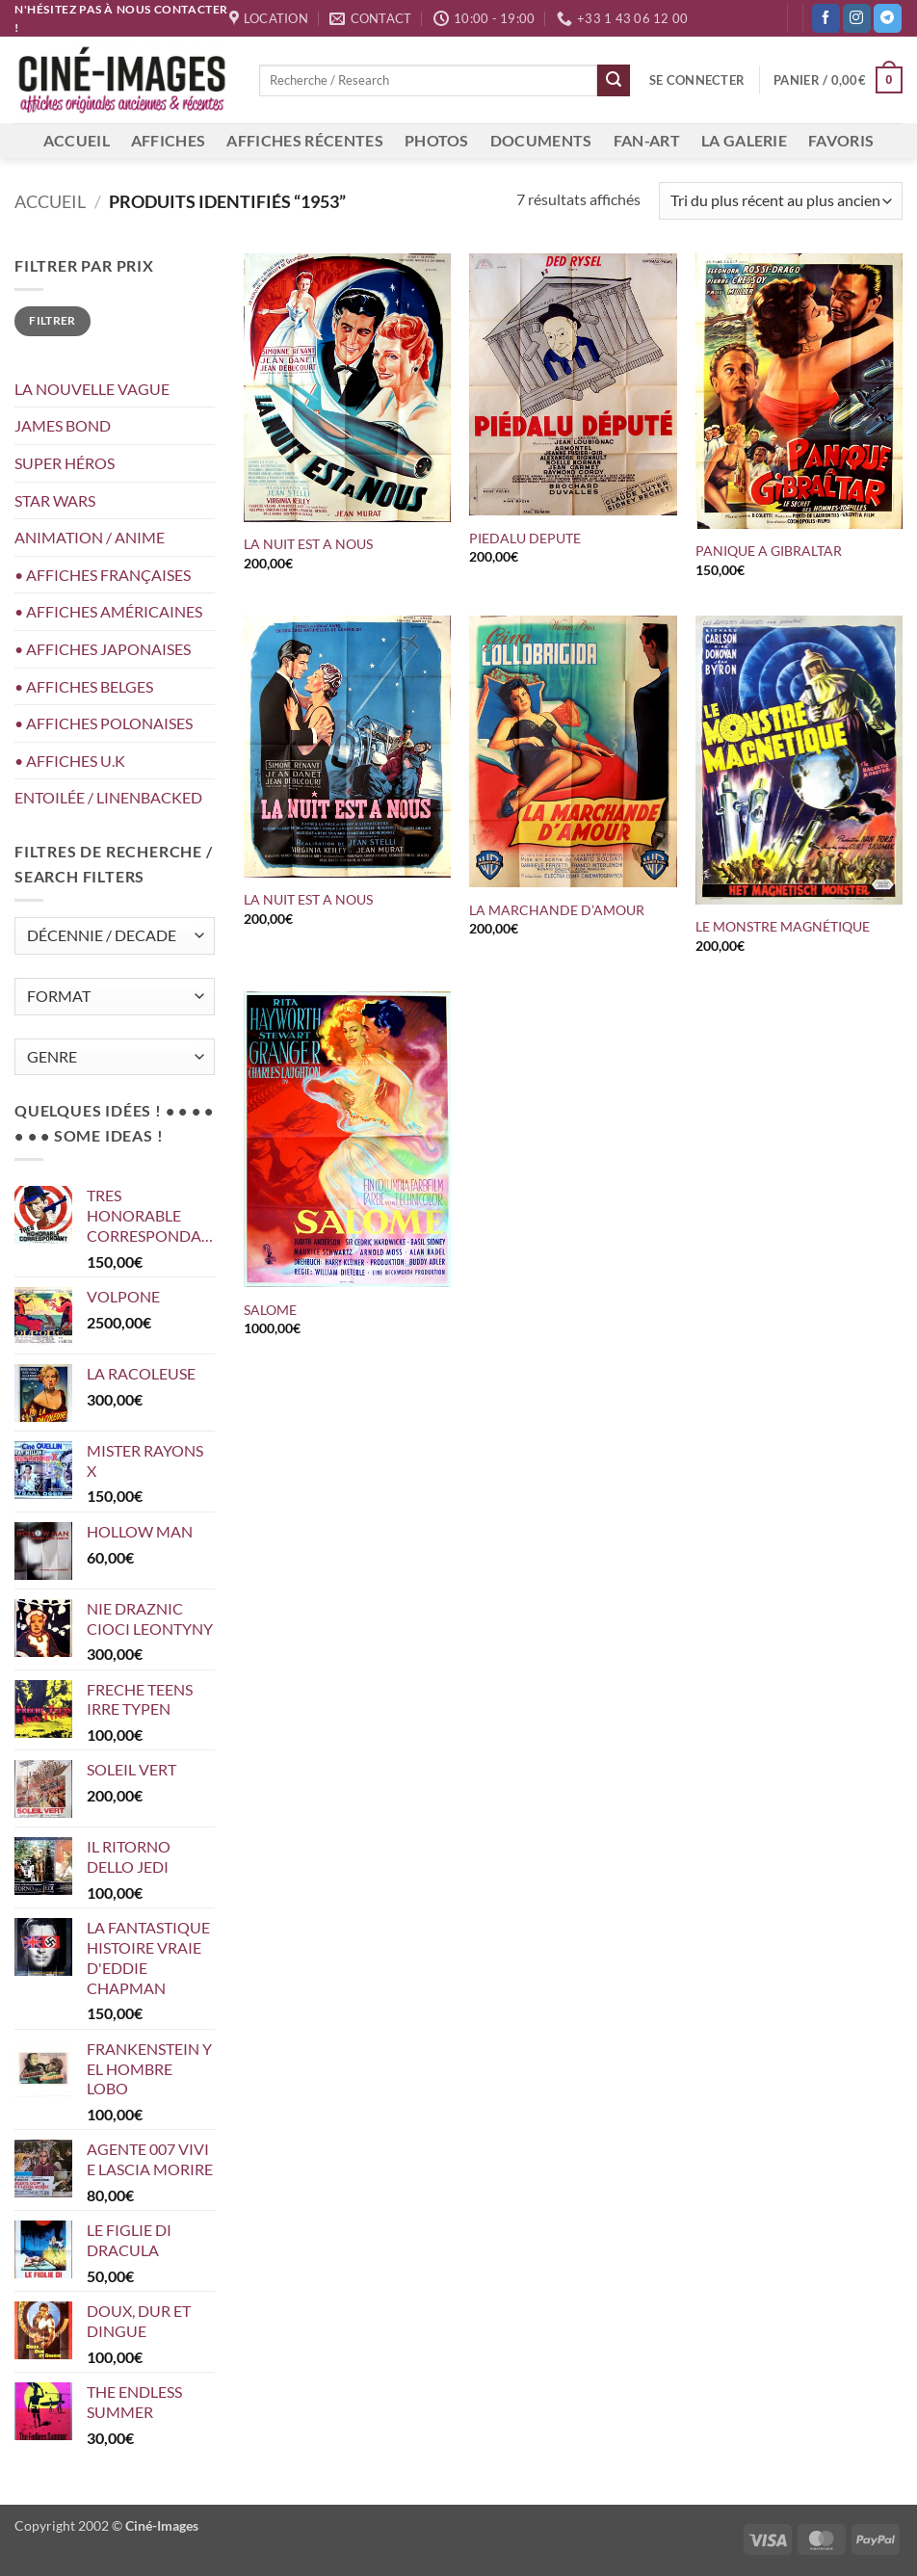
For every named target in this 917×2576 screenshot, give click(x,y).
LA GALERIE (744, 140)
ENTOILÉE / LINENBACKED (108, 797)
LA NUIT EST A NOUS (311, 544)
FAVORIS (841, 140)
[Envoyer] (613, 81)
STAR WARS (54, 500)
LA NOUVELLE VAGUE (92, 389)
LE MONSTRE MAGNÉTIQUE (782, 926)
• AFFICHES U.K (69, 760)
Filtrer (52, 320)
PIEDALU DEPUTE (525, 538)
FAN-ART (647, 140)
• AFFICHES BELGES (83, 686)
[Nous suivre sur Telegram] (888, 18)
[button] (697, 80)
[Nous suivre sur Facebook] (826, 18)
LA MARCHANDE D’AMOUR (556, 910)
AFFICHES (168, 140)
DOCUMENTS (541, 140)
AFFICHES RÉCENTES (304, 140)
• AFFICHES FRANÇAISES (102, 574)
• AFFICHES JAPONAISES (102, 649)
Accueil (50, 201)
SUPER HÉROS (64, 463)
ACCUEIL (76, 140)
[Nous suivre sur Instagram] (857, 18)
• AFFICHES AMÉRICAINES (108, 611)
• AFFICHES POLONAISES (103, 723)
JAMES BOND (62, 425)
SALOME (270, 1309)
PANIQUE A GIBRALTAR (768, 550)
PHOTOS (437, 140)
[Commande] (781, 201)
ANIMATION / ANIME (89, 537)
